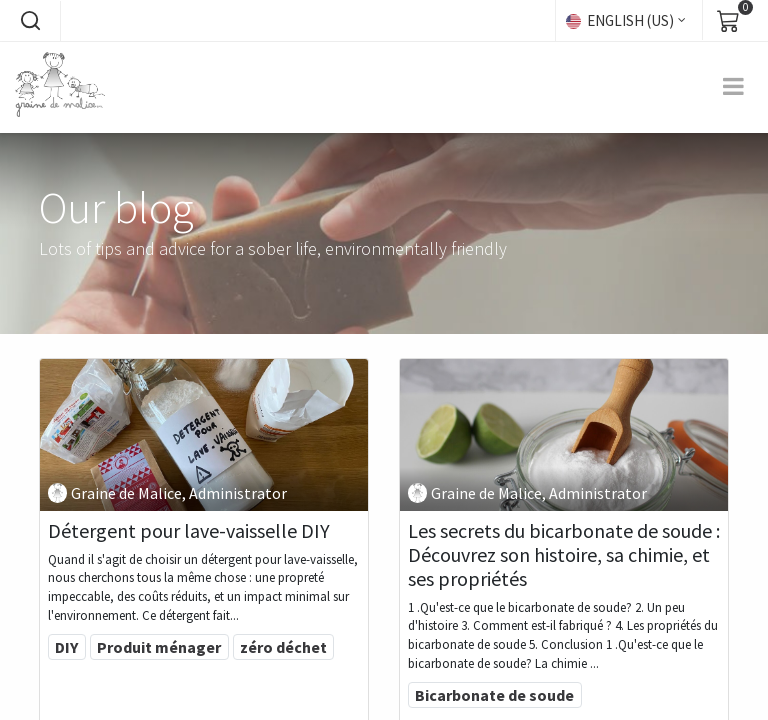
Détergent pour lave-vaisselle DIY (189, 531)
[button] (30, 21)
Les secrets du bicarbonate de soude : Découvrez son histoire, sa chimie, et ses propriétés (564, 555)
